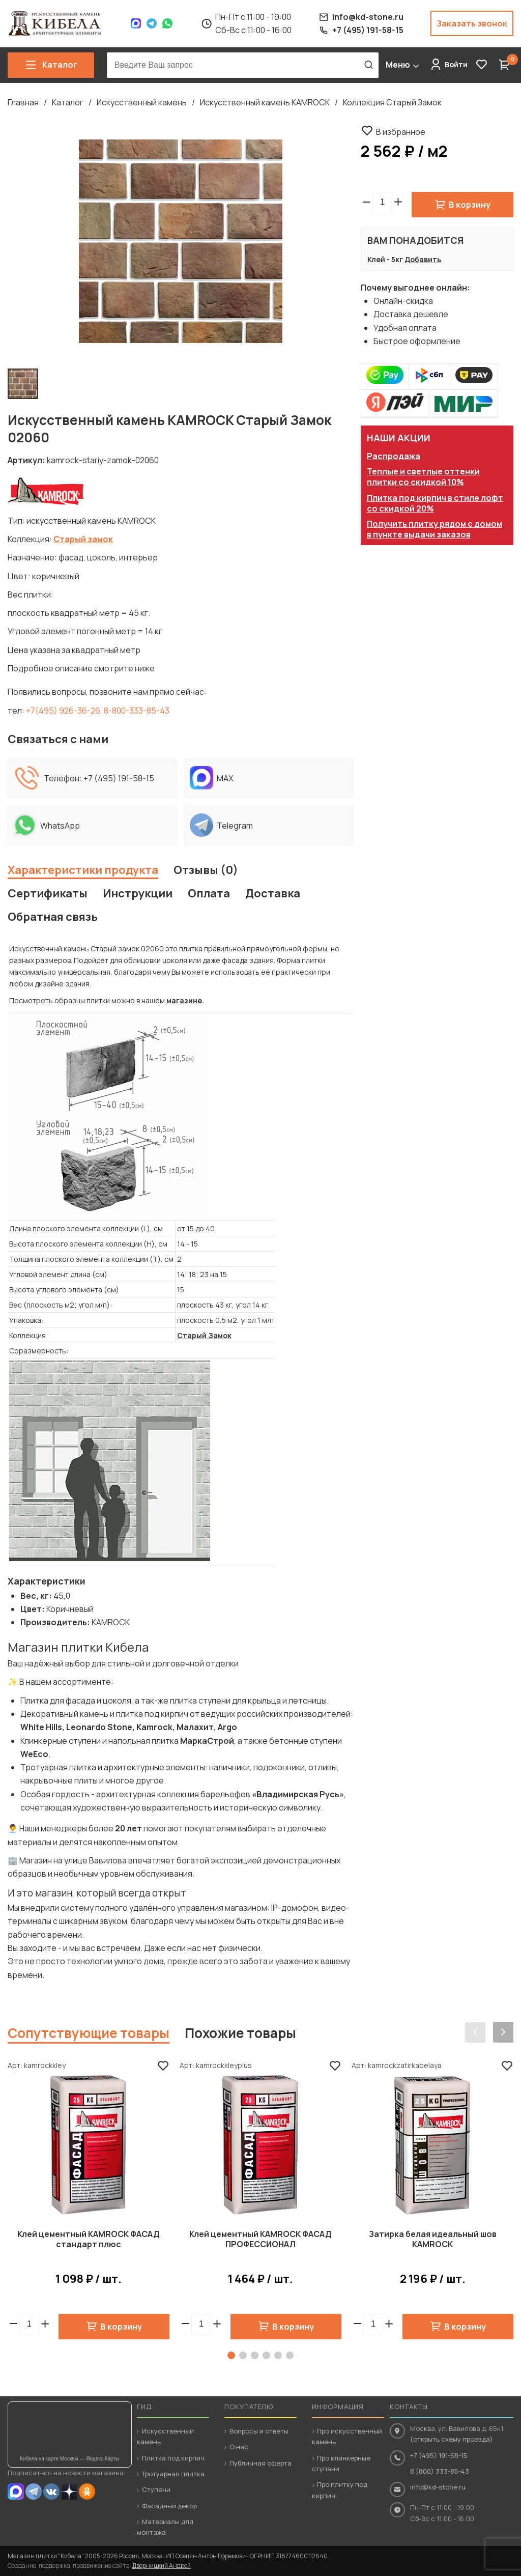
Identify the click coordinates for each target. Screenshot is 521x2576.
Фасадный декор (169, 2505)
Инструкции (137, 893)
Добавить (422, 259)
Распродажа (393, 456)
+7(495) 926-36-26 (63, 710)
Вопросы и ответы (258, 2431)
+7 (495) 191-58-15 (118, 778)
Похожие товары (240, 2033)
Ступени (156, 2489)
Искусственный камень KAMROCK (265, 102)
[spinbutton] (382, 202)
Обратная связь (53, 916)
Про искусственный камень (347, 2436)
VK (51, 2491)
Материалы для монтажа (165, 2527)
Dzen (69, 2491)
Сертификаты (48, 893)
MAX (16, 2491)
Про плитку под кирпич (339, 2490)
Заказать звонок (472, 23)
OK (87, 2491)
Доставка (272, 893)
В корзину (469, 204)
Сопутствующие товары (88, 2033)
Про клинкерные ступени (341, 2463)
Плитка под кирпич (173, 2457)
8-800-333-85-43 (136, 710)
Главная (23, 102)
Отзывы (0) (205, 869)
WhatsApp (167, 23)
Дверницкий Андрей (161, 2565)
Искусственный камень (142, 102)
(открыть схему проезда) (451, 2439)
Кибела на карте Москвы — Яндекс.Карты (69, 2458)
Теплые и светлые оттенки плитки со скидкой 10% (423, 477)
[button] (398, 202)
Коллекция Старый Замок (392, 102)
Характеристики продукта (83, 869)
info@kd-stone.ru (438, 2487)
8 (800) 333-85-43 (439, 2471)
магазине (184, 1000)
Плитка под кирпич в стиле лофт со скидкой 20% (435, 503)
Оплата (209, 893)
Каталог (67, 102)
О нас (238, 2446)
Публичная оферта (260, 2463)
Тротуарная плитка (173, 2473)
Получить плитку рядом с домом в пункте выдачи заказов (434, 529)
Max (136, 23)
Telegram (151, 23)
